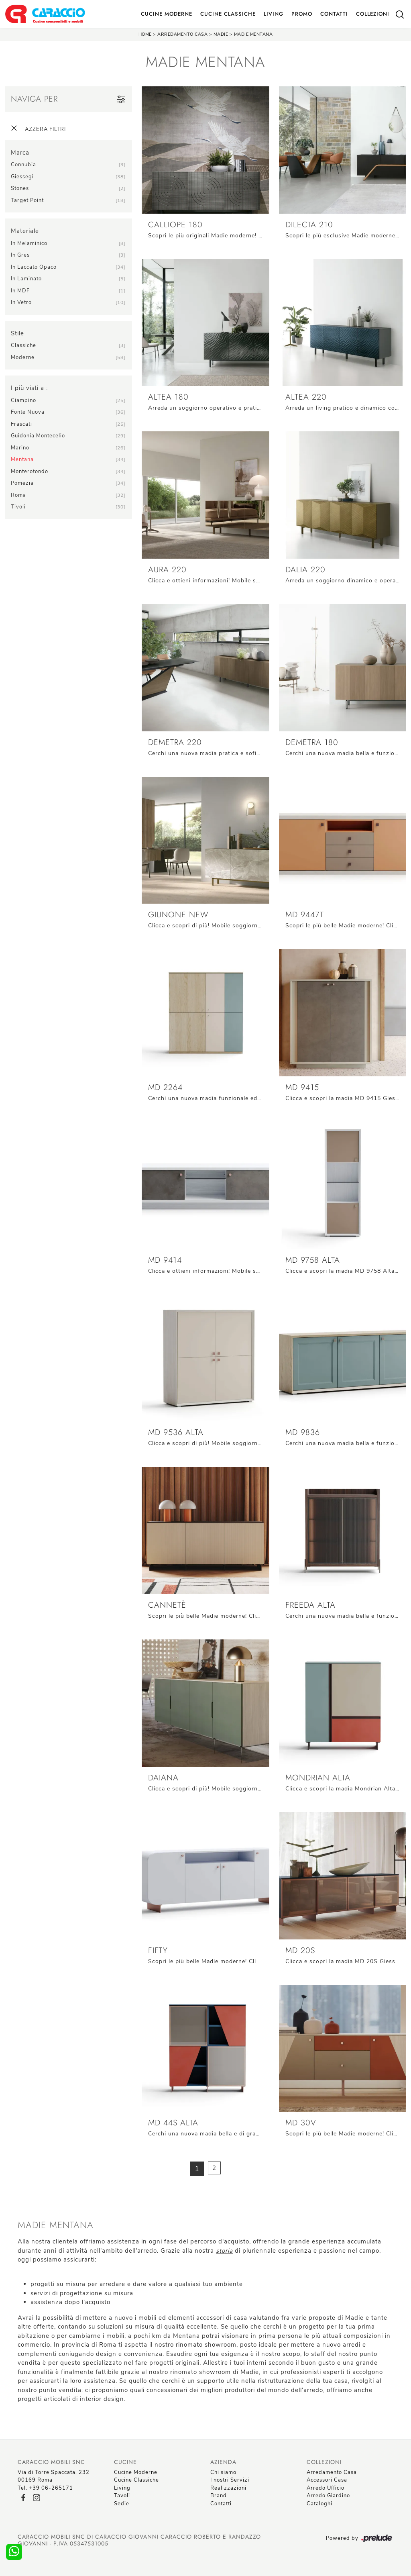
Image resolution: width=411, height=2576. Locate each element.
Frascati (21, 424)
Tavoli (122, 2495)
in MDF (20, 290)
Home (145, 34)
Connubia (23, 164)
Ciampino (23, 400)
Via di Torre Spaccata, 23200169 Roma (54, 2476)
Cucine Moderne (166, 14)
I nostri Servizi (229, 2480)
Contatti (334, 14)
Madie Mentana (253, 34)
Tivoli (18, 506)
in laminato (26, 278)
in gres (20, 255)
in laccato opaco (34, 267)
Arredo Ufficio (325, 2488)
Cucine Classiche (228, 14)
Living (273, 14)
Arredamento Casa (182, 34)
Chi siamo (223, 2472)
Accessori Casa (327, 2480)
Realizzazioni (228, 2488)
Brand (218, 2495)
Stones (20, 188)
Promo (301, 14)
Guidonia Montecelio (38, 435)
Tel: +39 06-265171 (45, 2488)
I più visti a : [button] (29, 388)
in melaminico (29, 243)
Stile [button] (17, 333)
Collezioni (372, 14)
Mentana (22, 459)
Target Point (27, 200)
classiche (23, 345)
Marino (20, 447)
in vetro (21, 302)
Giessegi (22, 176)
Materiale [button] (25, 231)
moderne (23, 357)
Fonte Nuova (28, 412)
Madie (221, 34)
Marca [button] (20, 153)
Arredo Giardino (328, 2495)
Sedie (121, 2503)
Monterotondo (29, 471)
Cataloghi (319, 2503)
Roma (18, 495)
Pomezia (22, 483)
